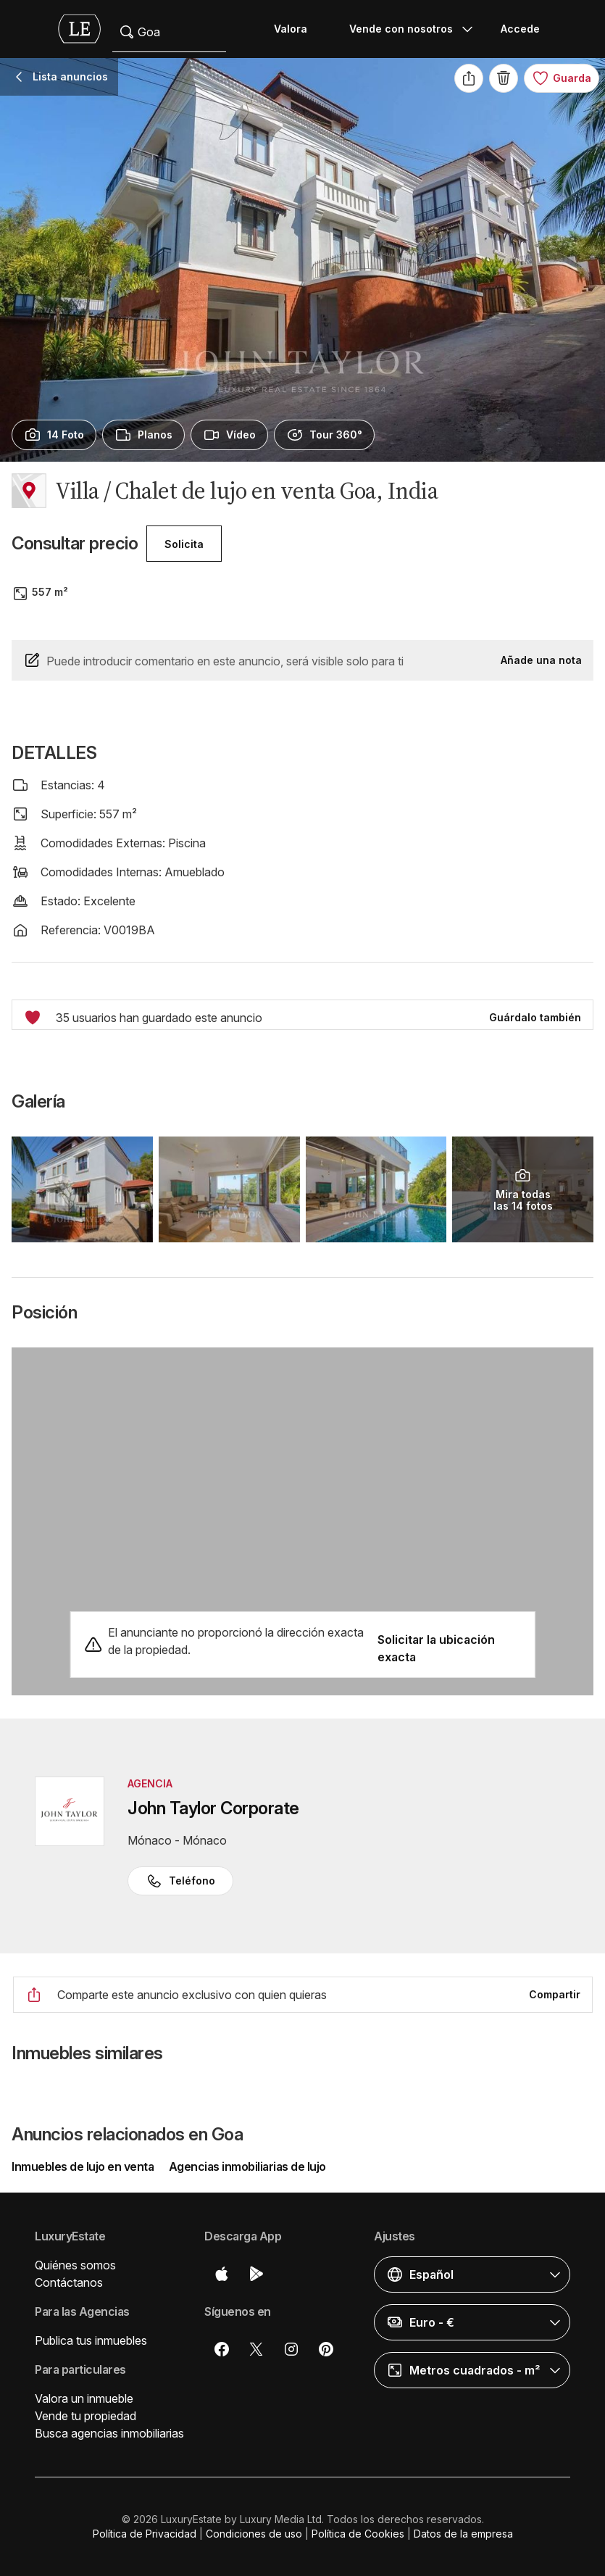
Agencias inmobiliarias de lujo (247, 2166)
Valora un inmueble (84, 2398)
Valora (290, 28)
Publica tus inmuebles (91, 2340)
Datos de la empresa (463, 2533)
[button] (472, 2274)
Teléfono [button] (180, 1881)
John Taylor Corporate (213, 1808)
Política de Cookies (358, 2533)
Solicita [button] (184, 544)
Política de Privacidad (144, 2533)
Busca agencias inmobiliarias (109, 2433)
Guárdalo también (535, 1017)
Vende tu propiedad (85, 2416)
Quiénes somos (75, 2265)
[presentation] (54, 435)
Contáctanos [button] (69, 2282)
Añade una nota (541, 660)
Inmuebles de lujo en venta (84, 2166)
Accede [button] (520, 28)
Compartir (554, 1994)
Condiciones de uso (254, 2533)
